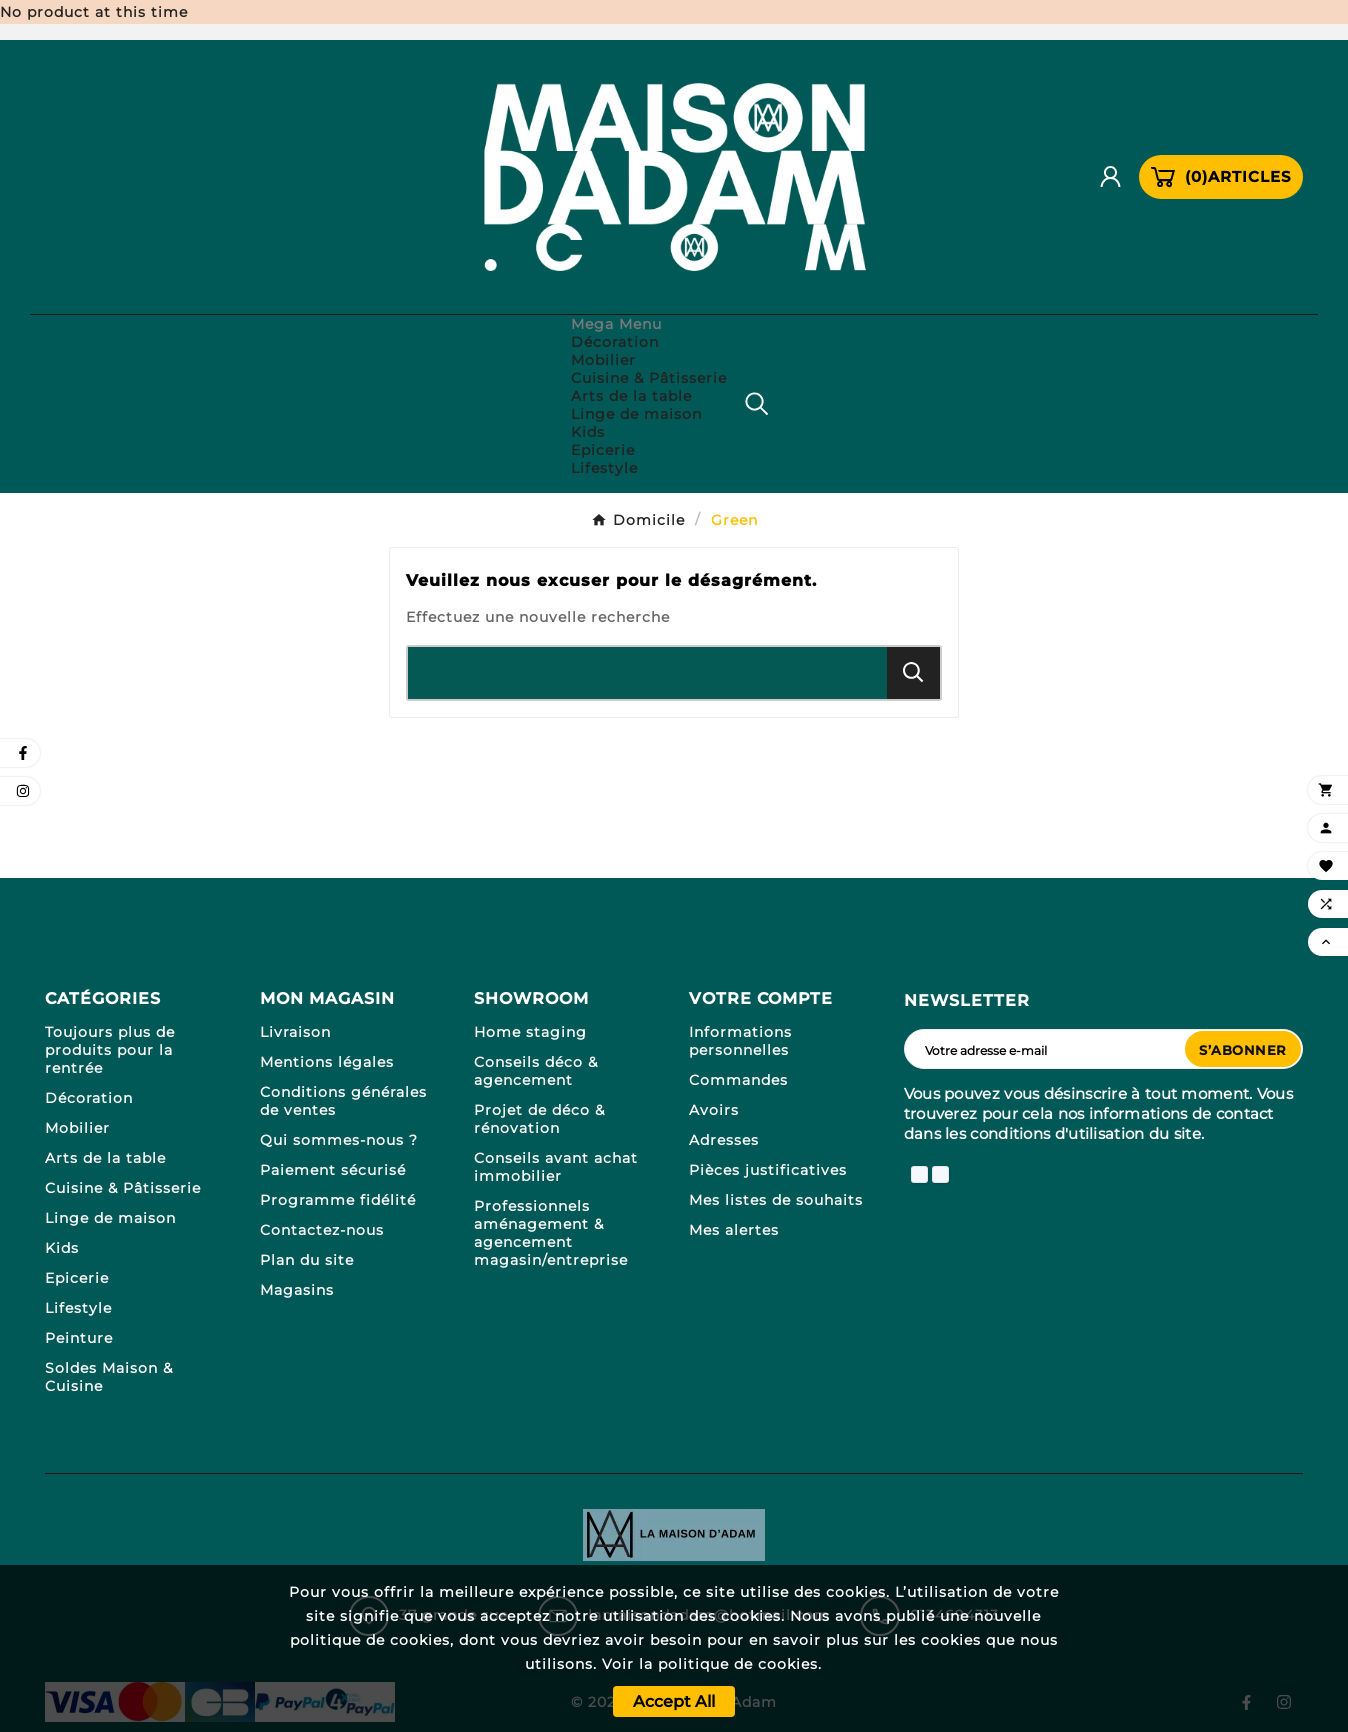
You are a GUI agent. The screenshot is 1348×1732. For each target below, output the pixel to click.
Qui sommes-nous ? (339, 1140)
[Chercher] (647, 673)
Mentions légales (327, 1062)
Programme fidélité (338, 1200)
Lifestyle (78, 1308)
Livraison (295, 1032)
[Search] (913, 672)
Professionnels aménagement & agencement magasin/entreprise (551, 1233)
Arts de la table (105, 1158)
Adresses (724, 1140)
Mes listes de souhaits (776, 1200)
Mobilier (77, 1128)
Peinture (79, 1338)
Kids (62, 1248)
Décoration (89, 1098)
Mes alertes (734, 1230)
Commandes (738, 1080)
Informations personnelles (740, 1041)
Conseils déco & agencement (536, 1071)
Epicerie (77, 1278)
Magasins (297, 1290)
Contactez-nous (322, 1230)
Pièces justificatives (768, 1170)
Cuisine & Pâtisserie (123, 1188)
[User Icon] (1118, 176)
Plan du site (307, 1260)
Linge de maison (110, 1218)
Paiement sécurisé (333, 1170)
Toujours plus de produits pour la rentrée (110, 1050)
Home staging (530, 1032)
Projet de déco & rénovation (539, 1119)
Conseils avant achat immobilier (556, 1167)
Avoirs (714, 1110)
